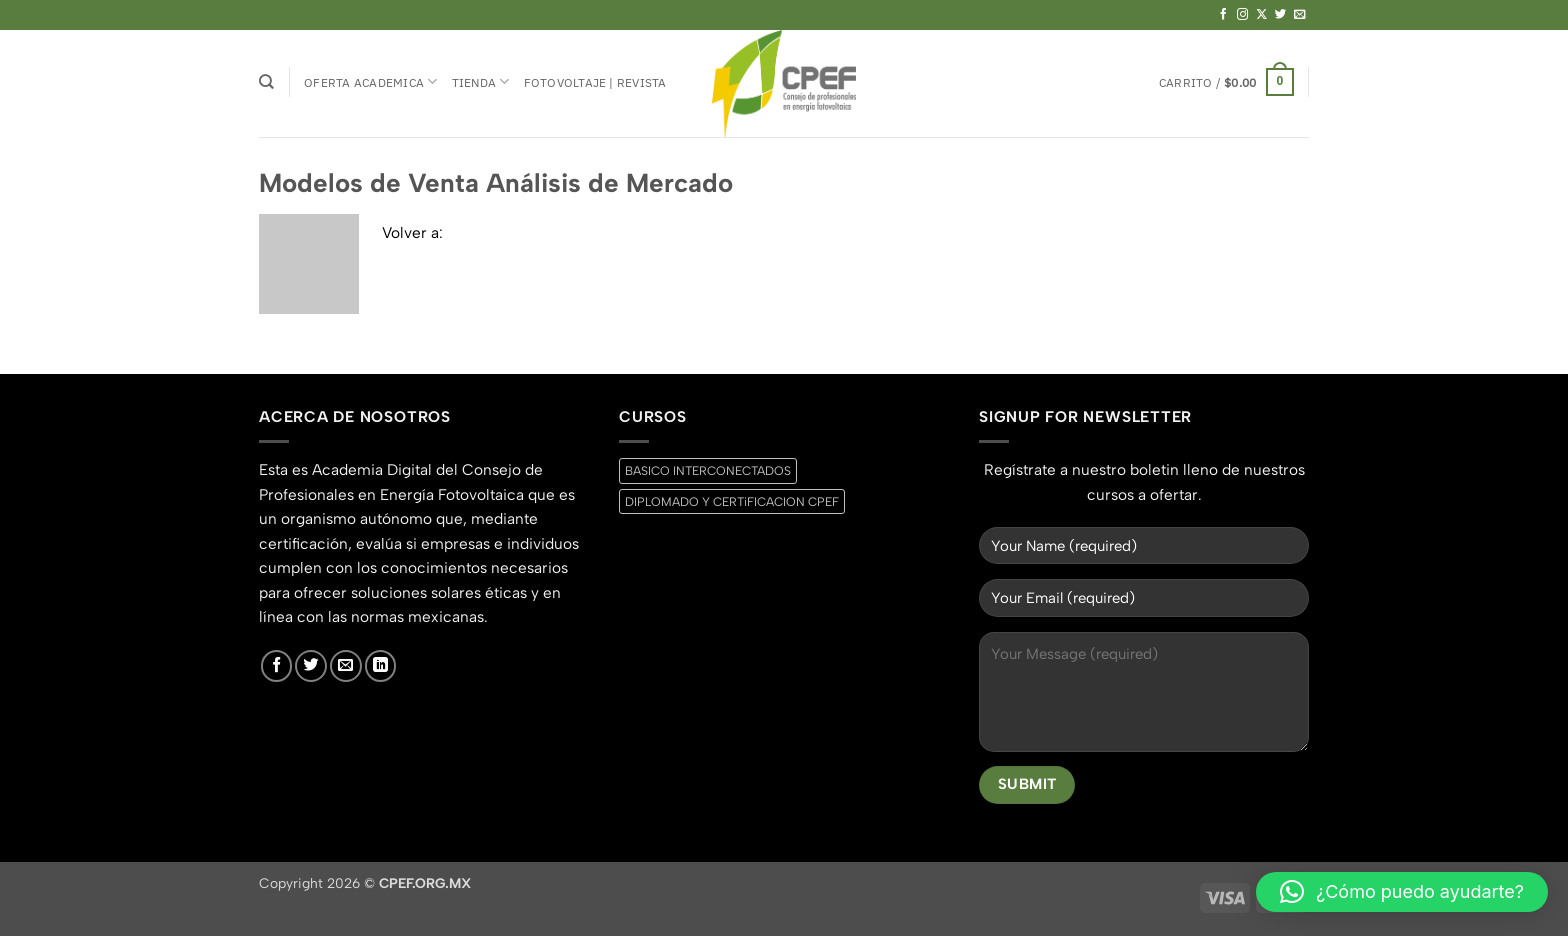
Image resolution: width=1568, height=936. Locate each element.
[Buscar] (266, 82)
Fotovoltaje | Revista (595, 82)
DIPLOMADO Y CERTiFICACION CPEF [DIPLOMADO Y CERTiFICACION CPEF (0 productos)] (732, 501)
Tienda (481, 81)
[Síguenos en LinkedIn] (381, 666)
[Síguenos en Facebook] (1224, 15)
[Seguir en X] (1262, 15)
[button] (1226, 82)
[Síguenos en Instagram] (1243, 15)
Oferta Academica (370, 81)
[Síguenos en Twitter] (1281, 15)
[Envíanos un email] (1300, 15)
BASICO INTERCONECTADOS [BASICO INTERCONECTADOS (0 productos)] (708, 470)
